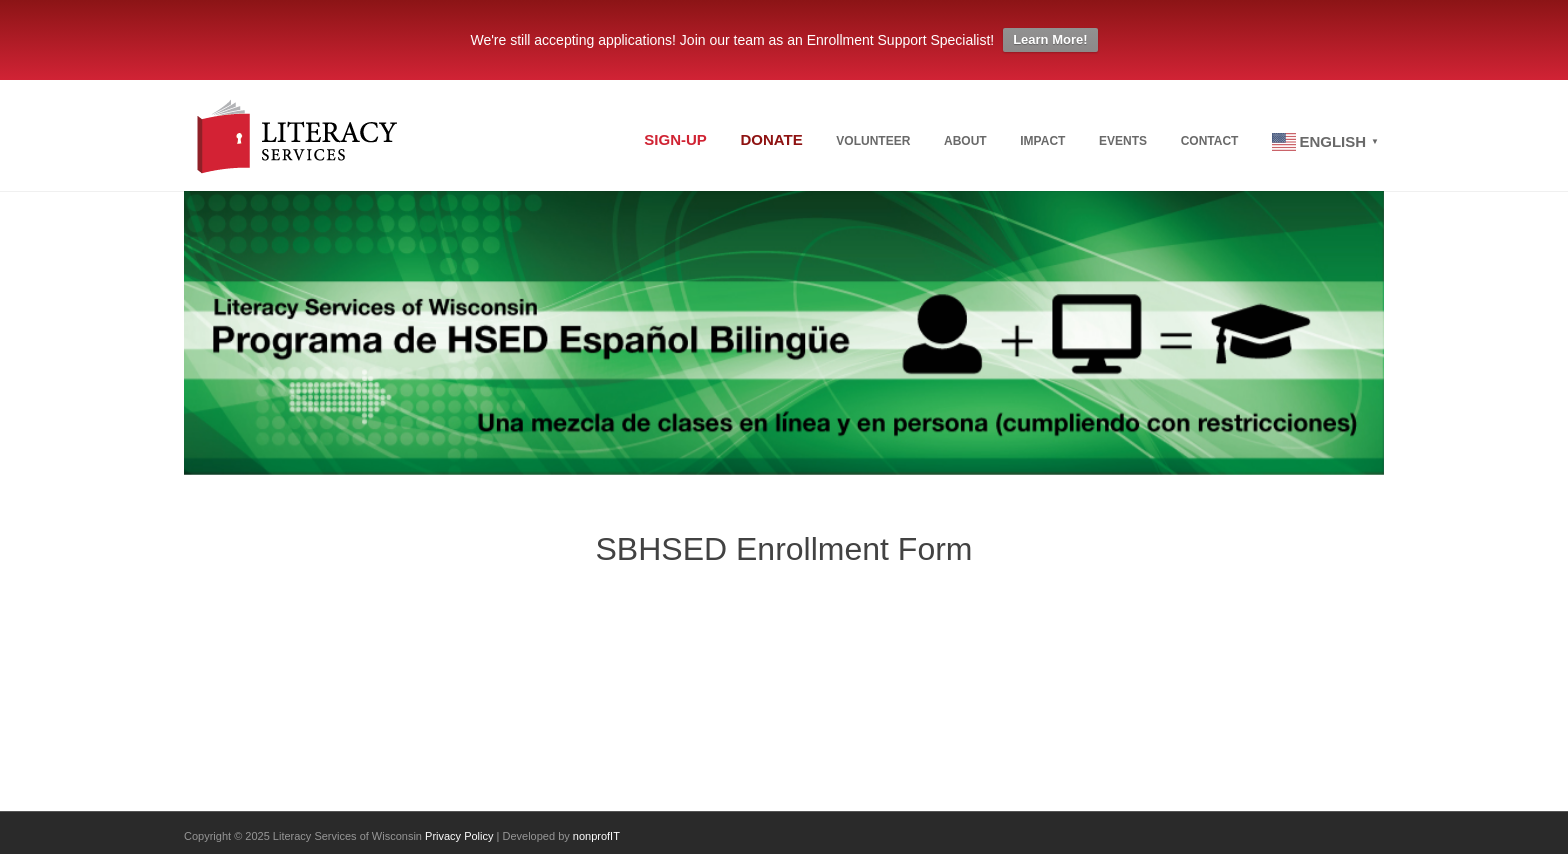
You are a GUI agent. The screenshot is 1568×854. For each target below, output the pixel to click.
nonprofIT (596, 836)
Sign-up (675, 139)
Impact (1042, 141)
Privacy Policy (459, 836)
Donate (771, 139)
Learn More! (1050, 39)
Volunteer (873, 141)
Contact (1210, 141)
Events (1123, 141)
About (965, 141)
